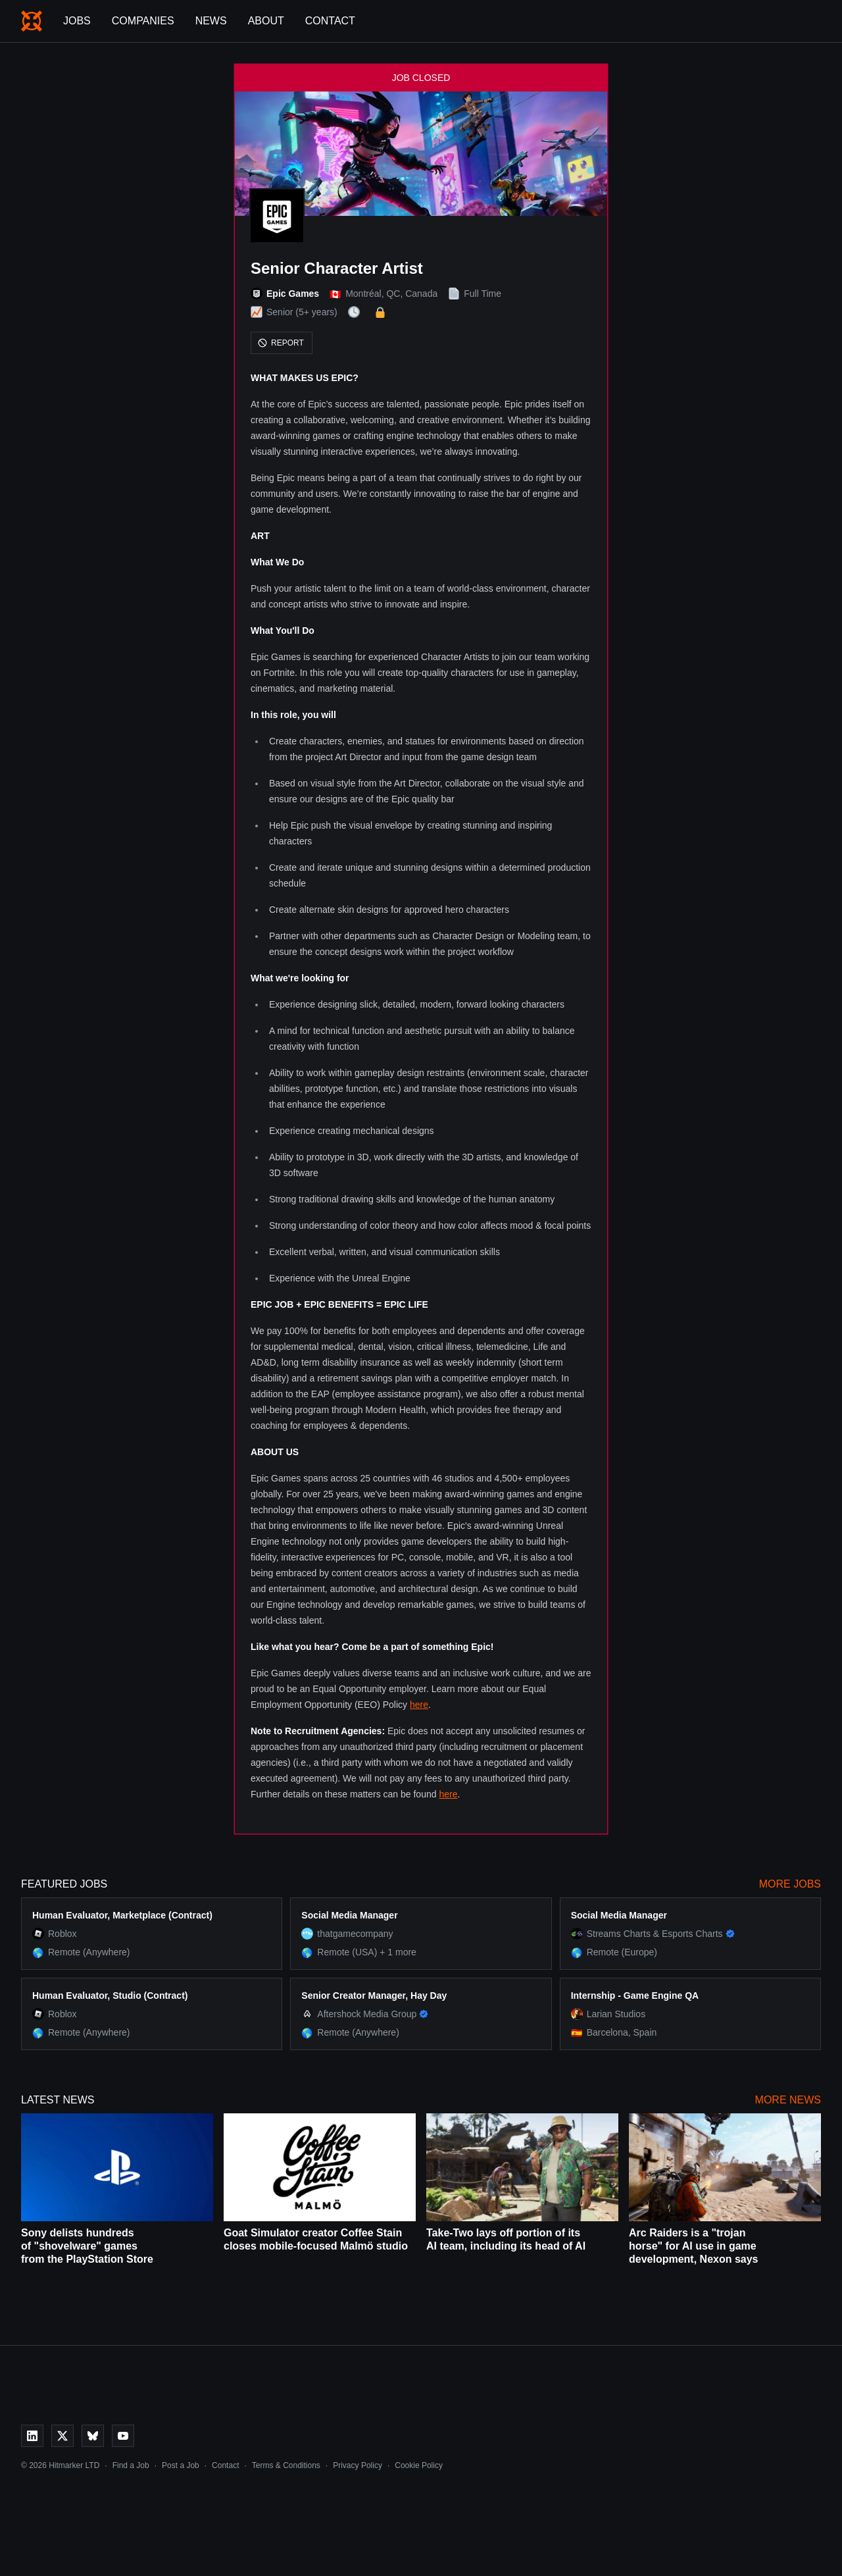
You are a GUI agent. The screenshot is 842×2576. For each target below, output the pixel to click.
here (419, 1704)
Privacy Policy (357, 2465)
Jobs (77, 20)
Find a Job (130, 2465)
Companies (143, 20)
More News (788, 2099)
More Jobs (790, 1884)
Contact (330, 20)
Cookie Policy (419, 2465)
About (266, 20)
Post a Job (180, 2465)
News (211, 20)
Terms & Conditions (286, 2465)
